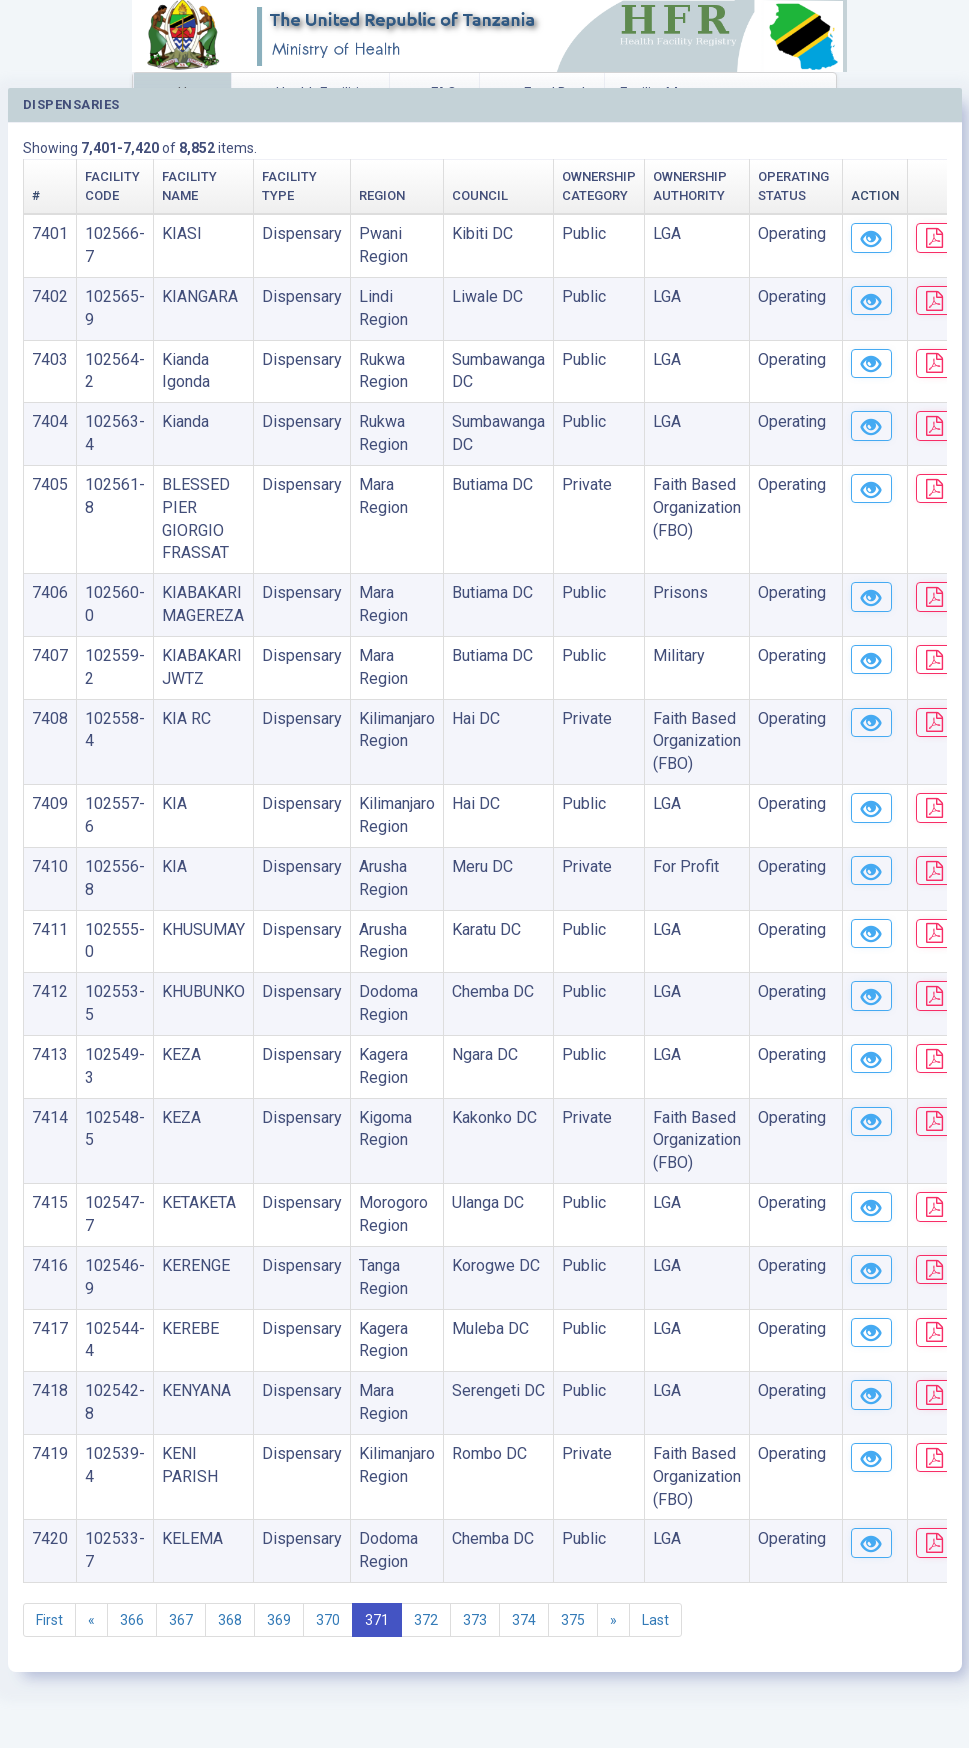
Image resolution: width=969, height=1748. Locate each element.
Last (655, 1620)
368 (230, 1620)
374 (524, 1620)
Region (382, 195)
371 (377, 1620)
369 (279, 1620)
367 (181, 1620)
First (49, 1620)
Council (480, 195)
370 (328, 1620)
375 (573, 1620)
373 (475, 1620)
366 (132, 1620)
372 (426, 1620)
